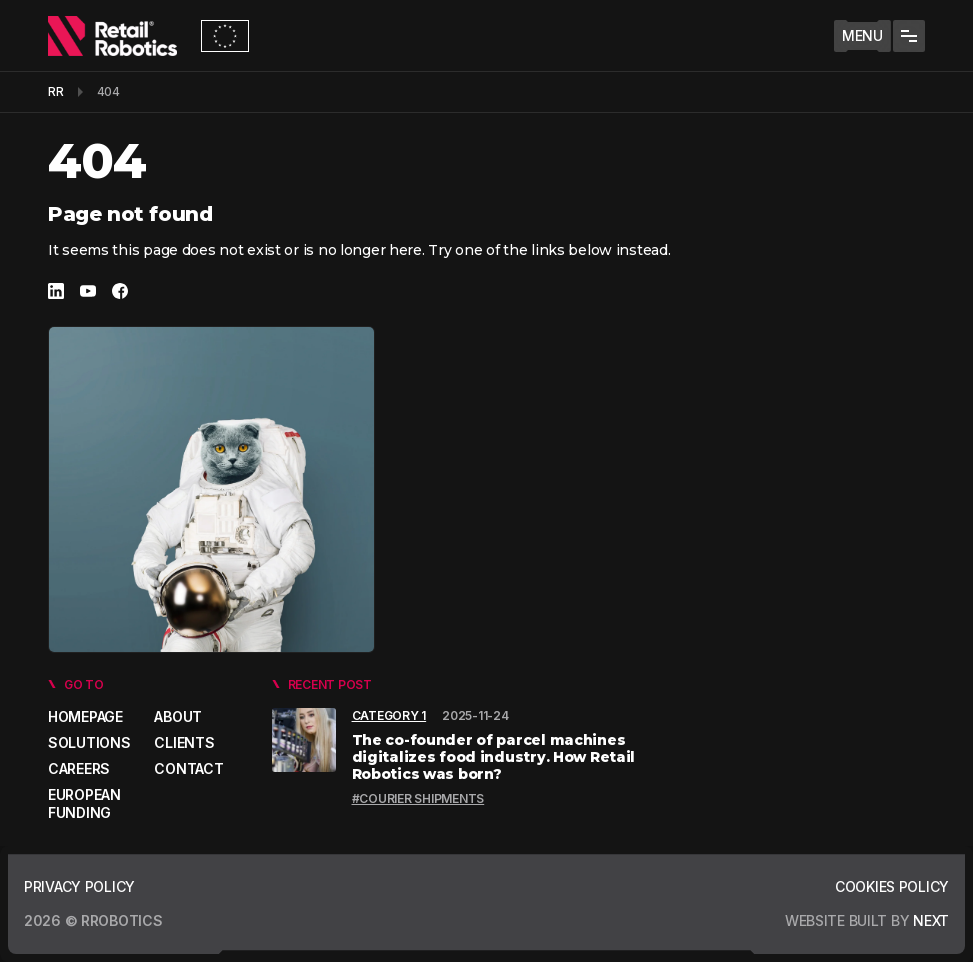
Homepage (85, 716)
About (178, 716)
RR (56, 91)
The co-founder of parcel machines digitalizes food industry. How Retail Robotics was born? (494, 757)
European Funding (84, 803)
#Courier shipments (418, 798)
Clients (184, 742)
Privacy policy (79, 886)
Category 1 (389, 715)
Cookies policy (892, 886)
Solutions (89, 742)
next (929, 920)
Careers (79, 768)
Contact (188, 768)
